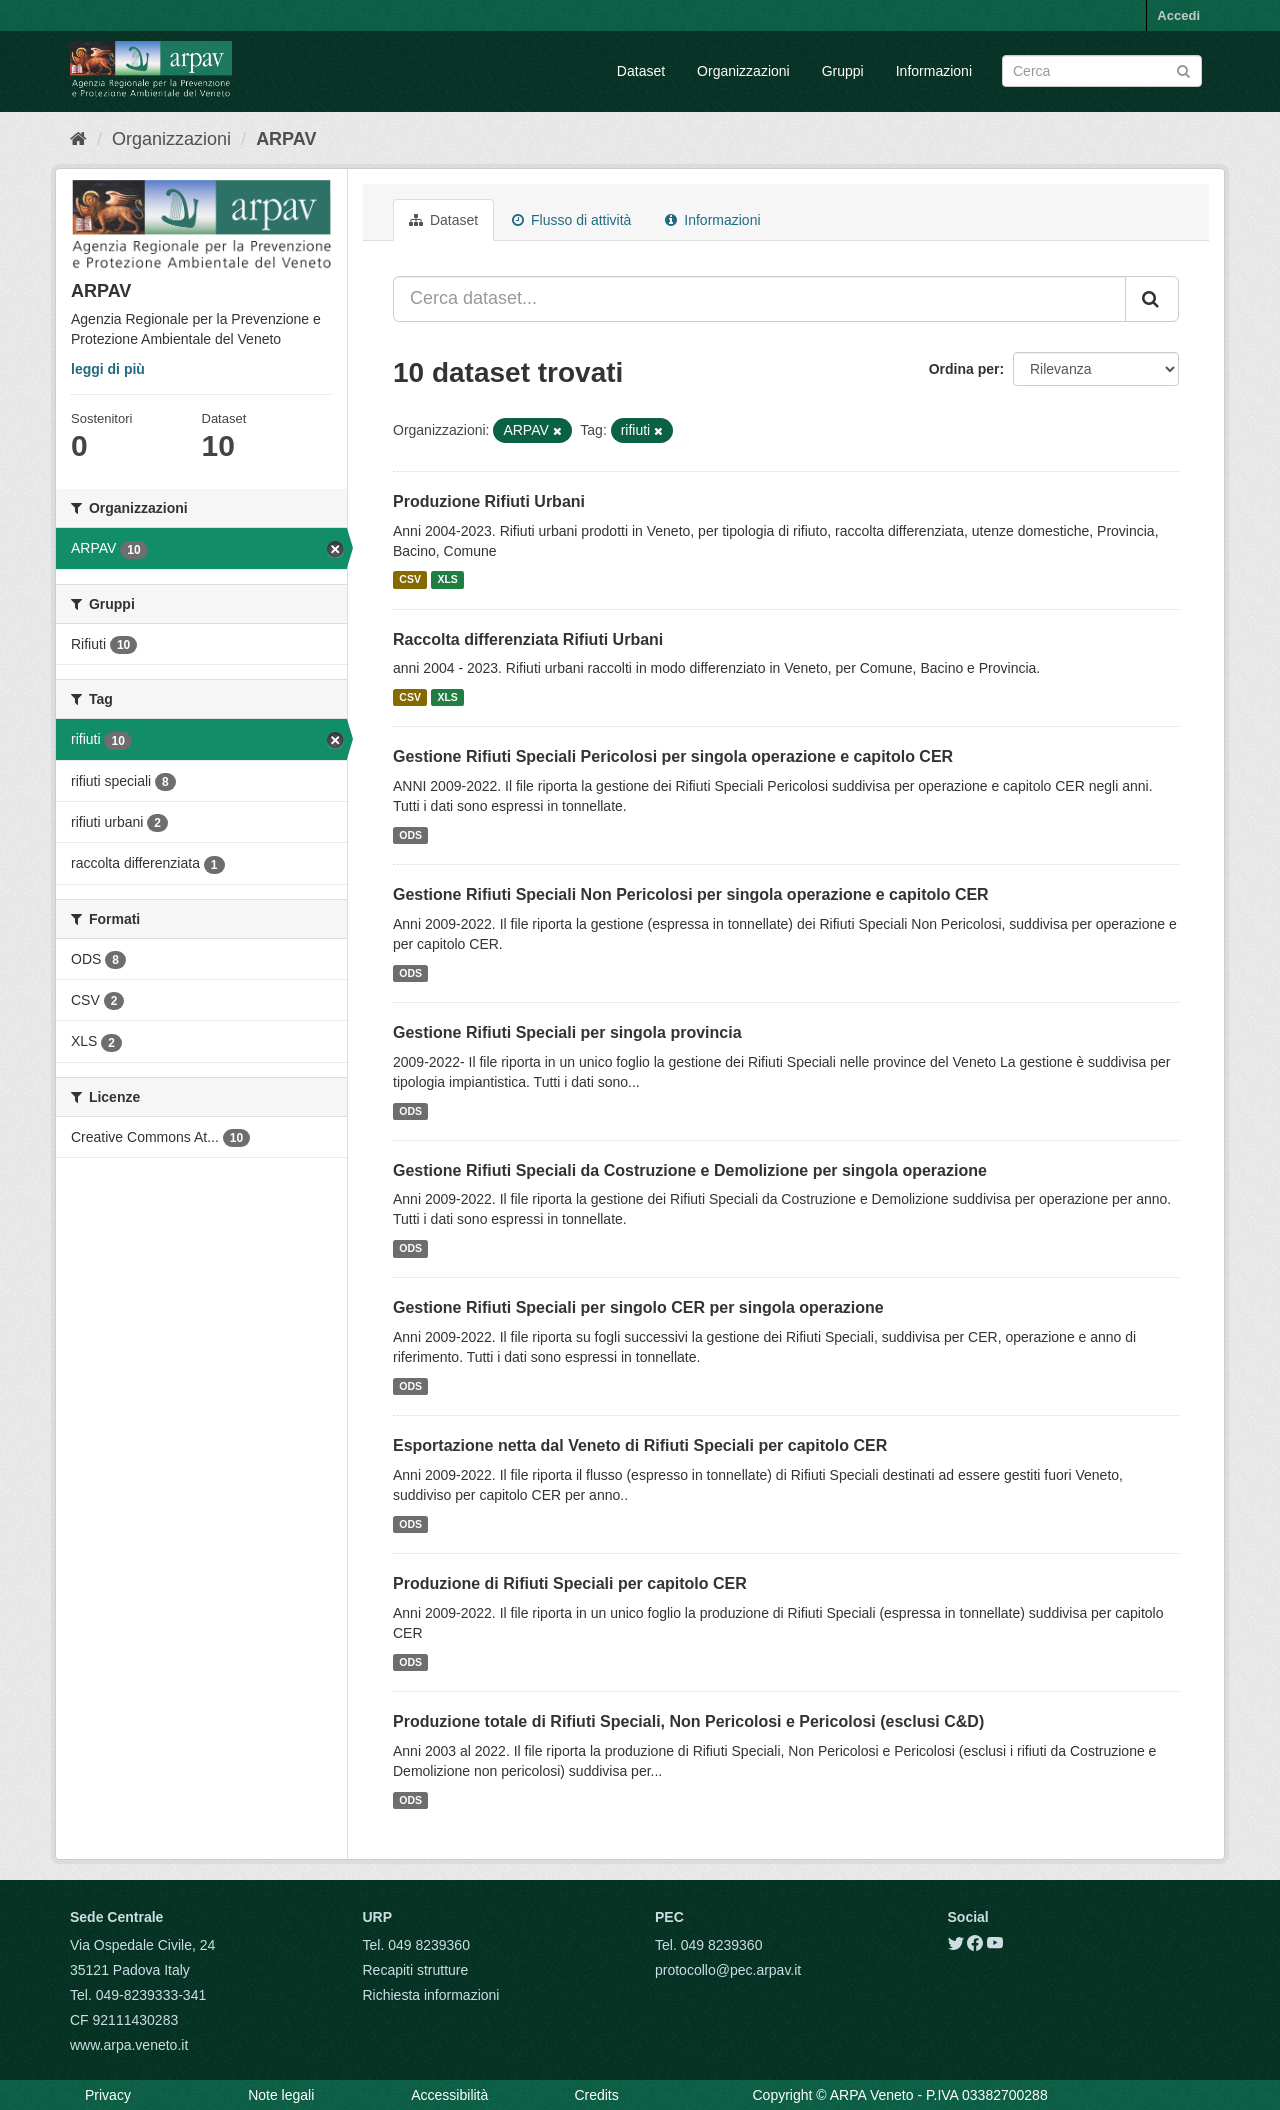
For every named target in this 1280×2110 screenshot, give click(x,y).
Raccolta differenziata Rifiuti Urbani (528, 639)
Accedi (1178, 15)
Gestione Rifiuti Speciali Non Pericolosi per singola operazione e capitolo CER (691, 894)
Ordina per (964, 369)
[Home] (78, 139)
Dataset (641, 71)
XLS (447, 580)
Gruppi (843, 71)
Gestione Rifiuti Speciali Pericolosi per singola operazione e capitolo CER (673, 756)
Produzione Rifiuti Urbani (489, 501)
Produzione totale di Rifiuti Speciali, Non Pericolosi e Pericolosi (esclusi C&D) (688, 1721)
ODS (410, 835)
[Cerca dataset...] (759, 299)
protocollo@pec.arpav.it (728, 1970)
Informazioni (934, 71)
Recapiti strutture (416, 1970)
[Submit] (1183, 69)
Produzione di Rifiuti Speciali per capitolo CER (570, 1583)
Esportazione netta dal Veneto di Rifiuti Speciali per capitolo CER (640, 1445)
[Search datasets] (1102, 71)
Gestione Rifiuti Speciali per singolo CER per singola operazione (638, 1307)
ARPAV (286, 139)
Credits (596, 2095)
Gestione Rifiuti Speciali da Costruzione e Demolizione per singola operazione (690, 1170)
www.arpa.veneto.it (129, 2045)
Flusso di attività (571, 220)
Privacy (108, 2095)
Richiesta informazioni (431, 1995)
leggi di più (108, 369)
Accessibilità (449, 2095)
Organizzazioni (743, 71)
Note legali (281, 2095)
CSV (410, 580)
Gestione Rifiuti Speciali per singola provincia (567, 1032)
